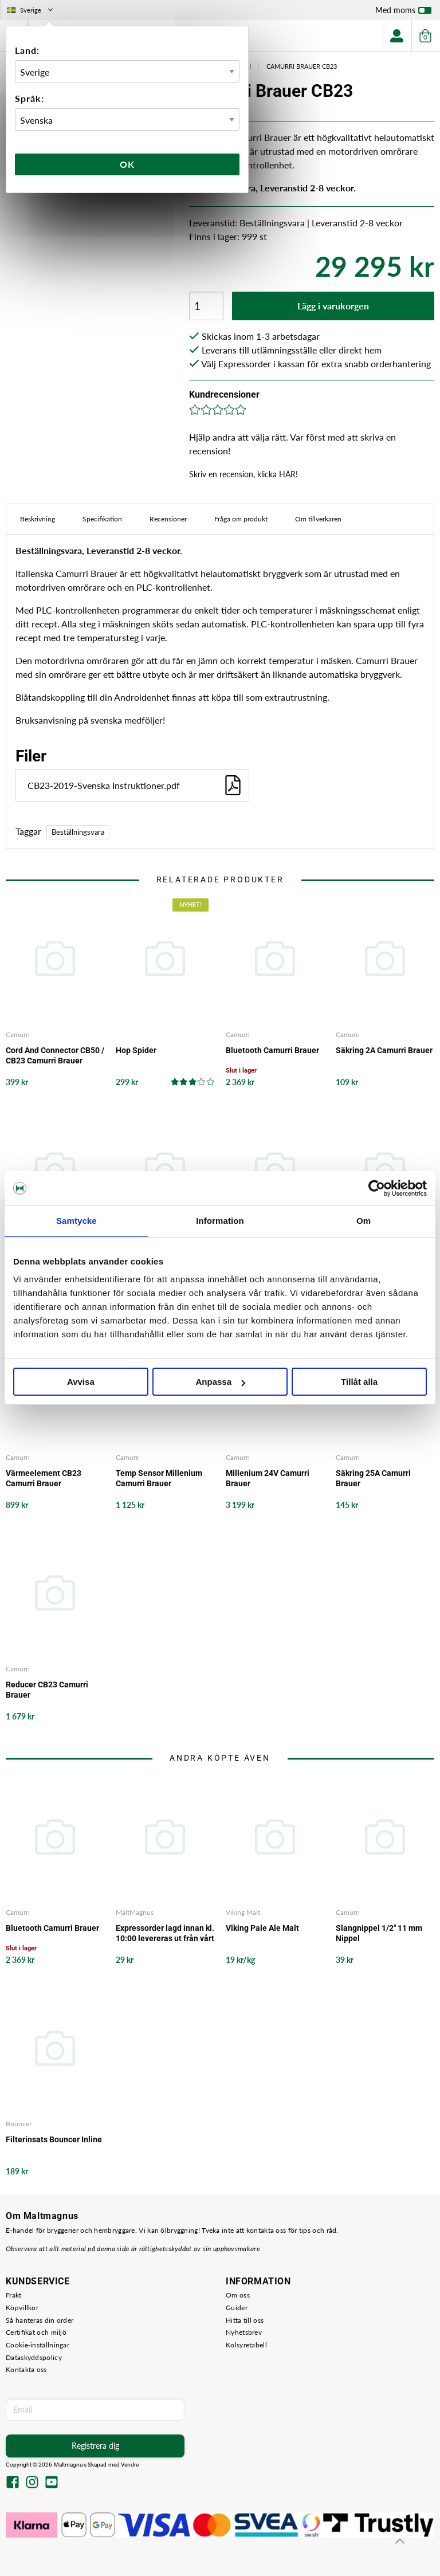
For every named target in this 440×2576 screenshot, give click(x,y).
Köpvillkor (22, 2307)
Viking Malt (243, 1912)
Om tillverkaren (318, 519)
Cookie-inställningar (37, 2345)
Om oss (238, 2295)
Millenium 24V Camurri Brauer (267, 1478)
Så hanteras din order (39, 2320)
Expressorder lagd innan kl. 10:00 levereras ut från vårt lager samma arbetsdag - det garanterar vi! (165, 1933)
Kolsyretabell (246, 2345)
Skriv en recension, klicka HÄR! (243, 474)
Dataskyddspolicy (34, 2357)
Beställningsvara (78, 832)
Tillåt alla (359, 1382)
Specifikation (102, 519)
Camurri (18, 1034)
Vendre (130, 2464)
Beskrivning (37, 519)
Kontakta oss (26, 2369)
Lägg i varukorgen (333, 305)
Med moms (403, 12)
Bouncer (19, 2123)
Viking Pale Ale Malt (262, 1928)
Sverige (31, 10)
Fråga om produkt (241, 519)
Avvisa (81, 1382)
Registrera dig (95, 2446)
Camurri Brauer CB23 (301, 66)
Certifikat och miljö (36, 2332)
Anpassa (220, 1382)
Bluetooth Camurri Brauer (272, 1050)
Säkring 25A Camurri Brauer (373, 1478)
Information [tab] (220, 1221)
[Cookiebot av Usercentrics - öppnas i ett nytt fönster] (377, 1188)
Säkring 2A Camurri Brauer (384, 1050)
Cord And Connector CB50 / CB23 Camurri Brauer (55, 1055)
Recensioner (168, 519)
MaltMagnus (135, 1912)
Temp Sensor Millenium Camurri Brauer (159, 1478)
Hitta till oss (245, 2320)
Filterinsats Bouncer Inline (54, 2139)
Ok (127, 164)
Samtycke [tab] (76, 1221)
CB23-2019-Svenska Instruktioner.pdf (135, 785)
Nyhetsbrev (244, 2332)
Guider (236, 2307)
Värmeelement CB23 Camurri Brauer (43, 1478)
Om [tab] (363, 1221)
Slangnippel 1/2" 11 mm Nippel (379, 1933)
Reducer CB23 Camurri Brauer (47, 1689)
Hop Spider (136, 1050)
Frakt (14, 2295)
